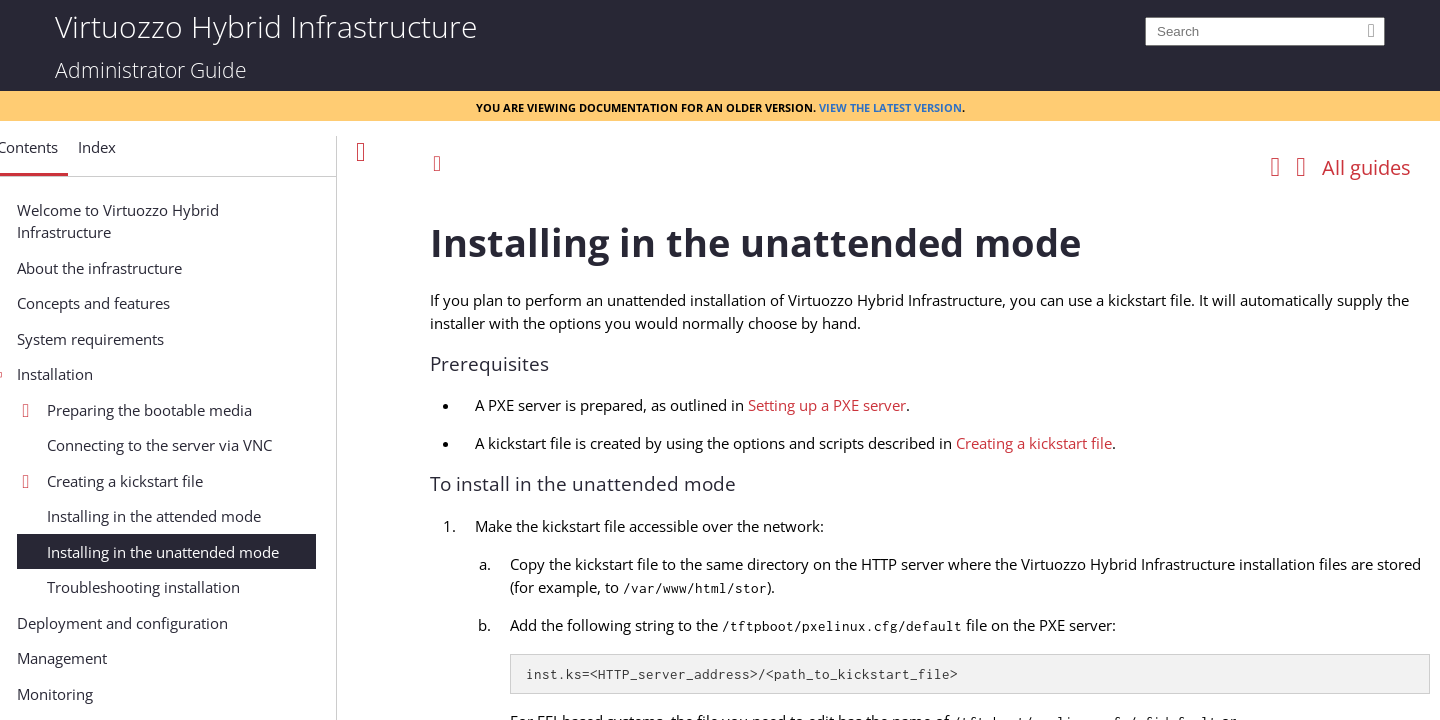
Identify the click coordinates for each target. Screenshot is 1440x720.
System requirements (158, 339)
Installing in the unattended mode (231, 552)
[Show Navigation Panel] (361, 152)
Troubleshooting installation (211, 587)
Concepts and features (161, 303)
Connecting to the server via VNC (227, 445)
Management (130, 658)
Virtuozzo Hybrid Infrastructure (266, 25)
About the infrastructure (167, 268)
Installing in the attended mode (222, 516)
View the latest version (890, 106)
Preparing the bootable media (217, 410)
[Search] (1265, 31)
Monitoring (123, 694)
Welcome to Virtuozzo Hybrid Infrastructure (186, 221)
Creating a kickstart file (193, 481)
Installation (123, 374)
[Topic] (930, 453)
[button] (95, 155)
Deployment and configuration (190, 623)
